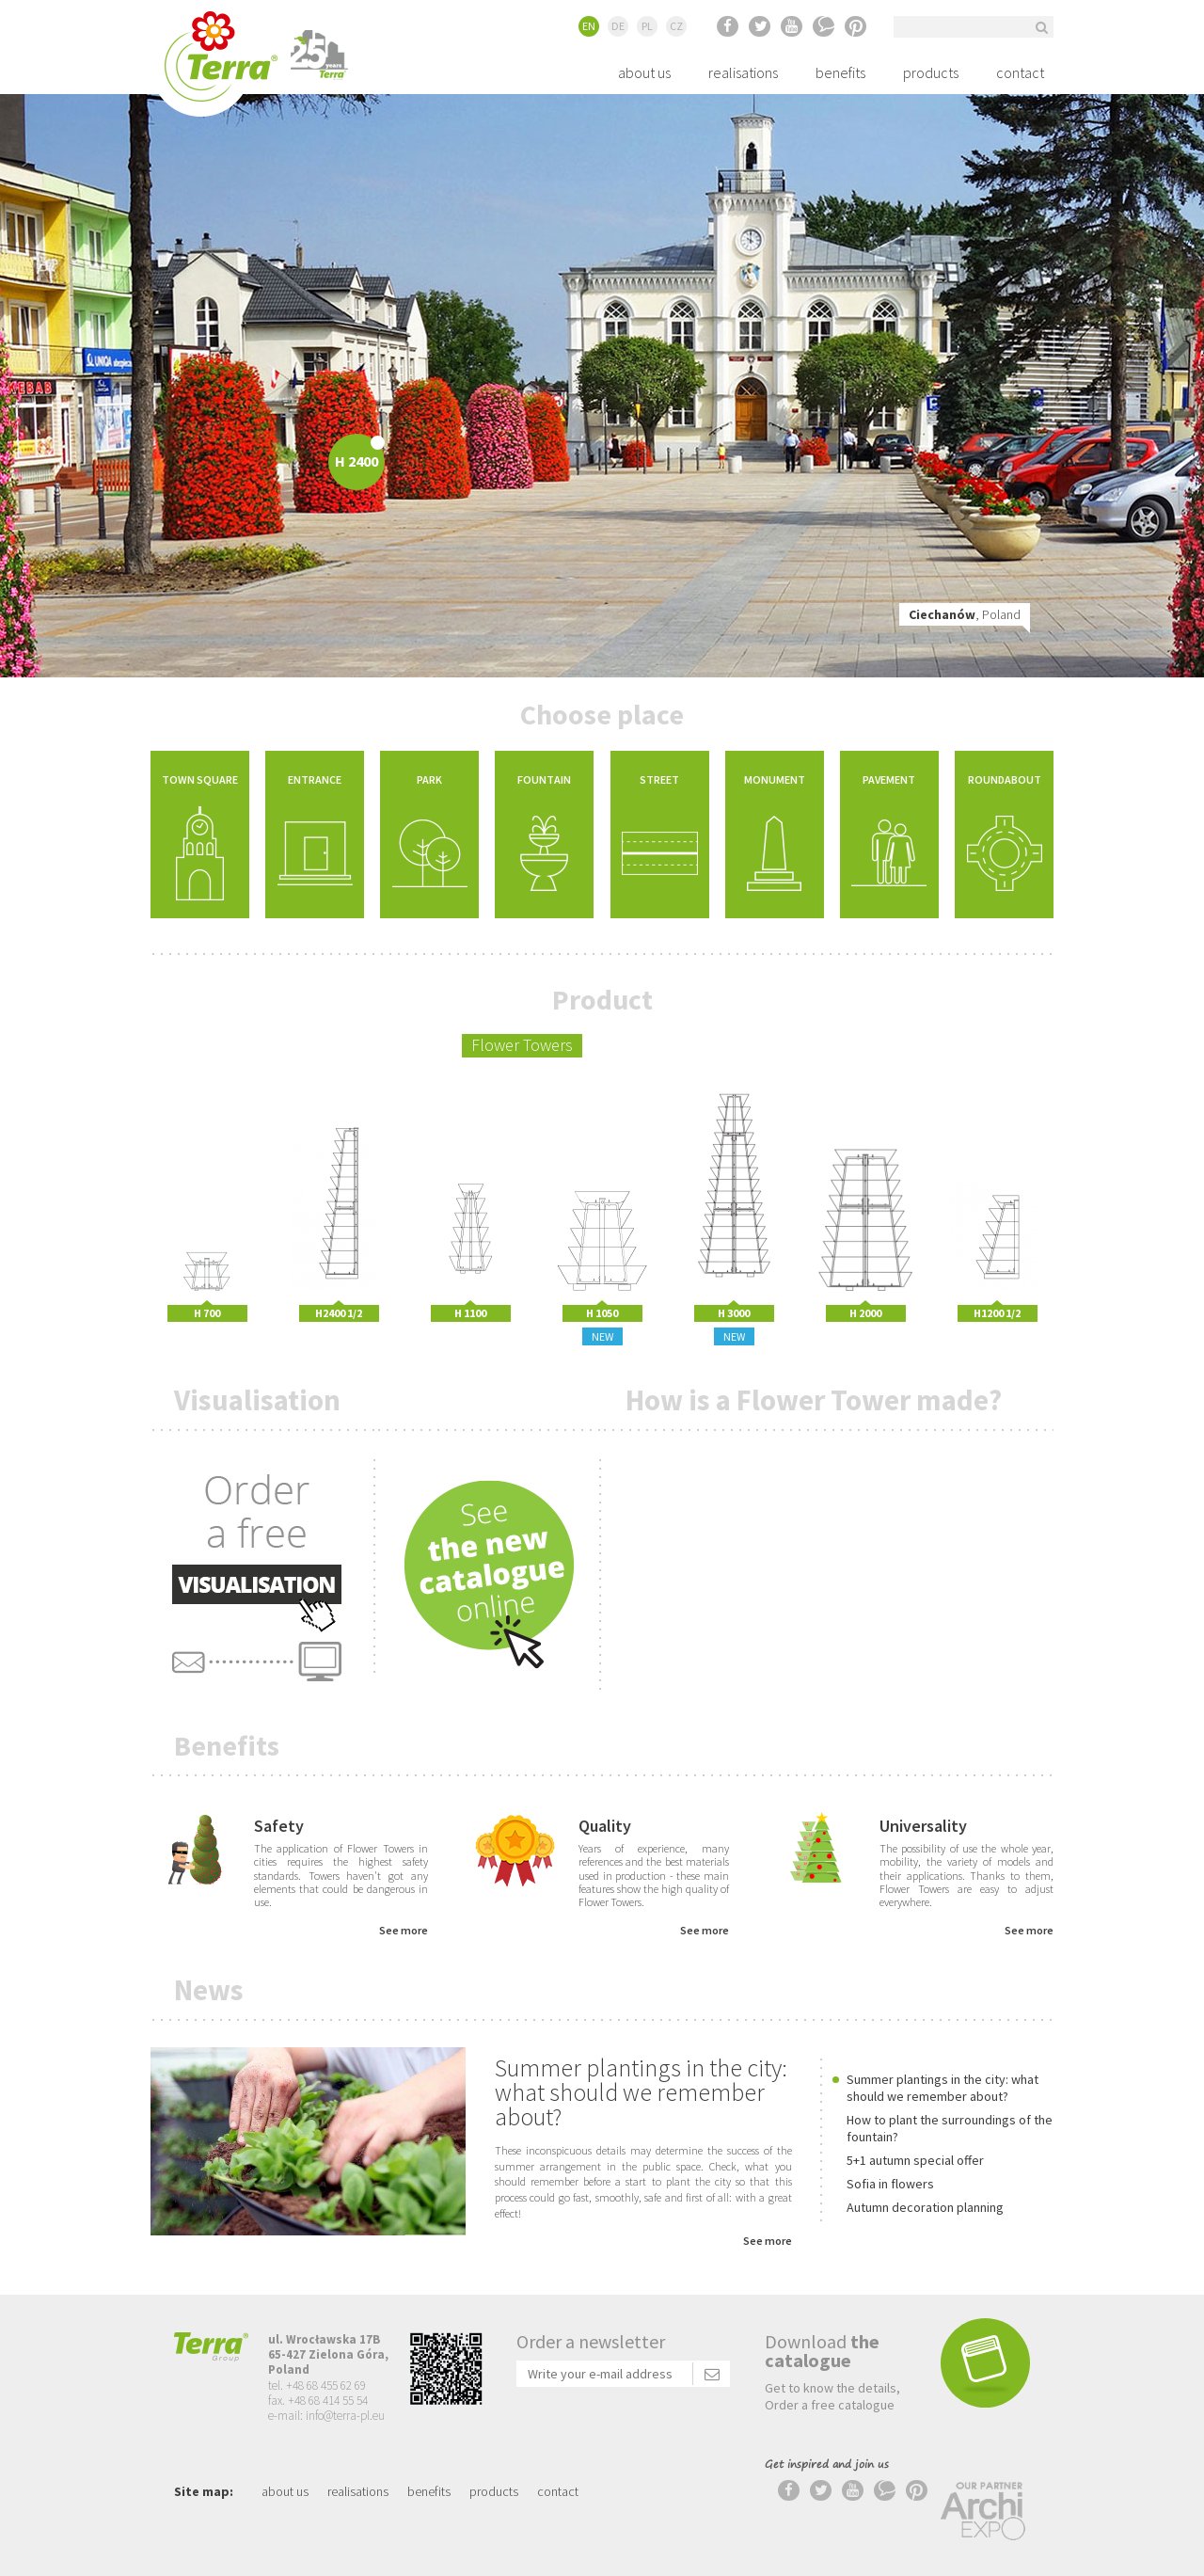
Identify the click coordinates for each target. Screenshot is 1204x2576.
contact (1020, 72)
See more (403, 1930)
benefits (840, 72)
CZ (676, 26)
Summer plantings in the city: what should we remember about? (641, 2092)
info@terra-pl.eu (345, 2416)
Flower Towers (522, 1045)
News (209, 1989)
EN (588, 26)
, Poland (965, 614)
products (930, 72)
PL (647, 26)
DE (618, 26)
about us (644, 72)
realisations (743, 72)
